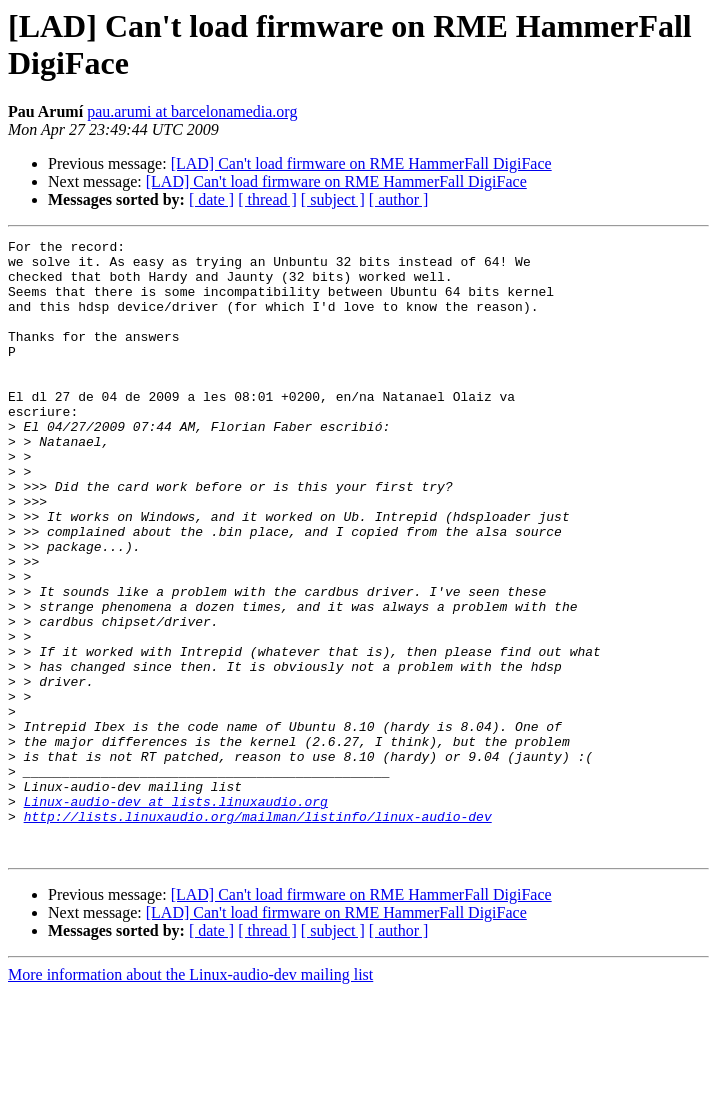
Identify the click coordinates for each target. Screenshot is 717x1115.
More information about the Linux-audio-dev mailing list (190, 1097)
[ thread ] (267, 199)
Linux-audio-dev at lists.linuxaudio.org (176, 915)
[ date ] (211, 199)
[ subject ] (333, 199)
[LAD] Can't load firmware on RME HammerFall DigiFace (361, 163)
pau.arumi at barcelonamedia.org (192, 111)
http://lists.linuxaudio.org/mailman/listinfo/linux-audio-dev (258, 933)
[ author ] (399, 199)
